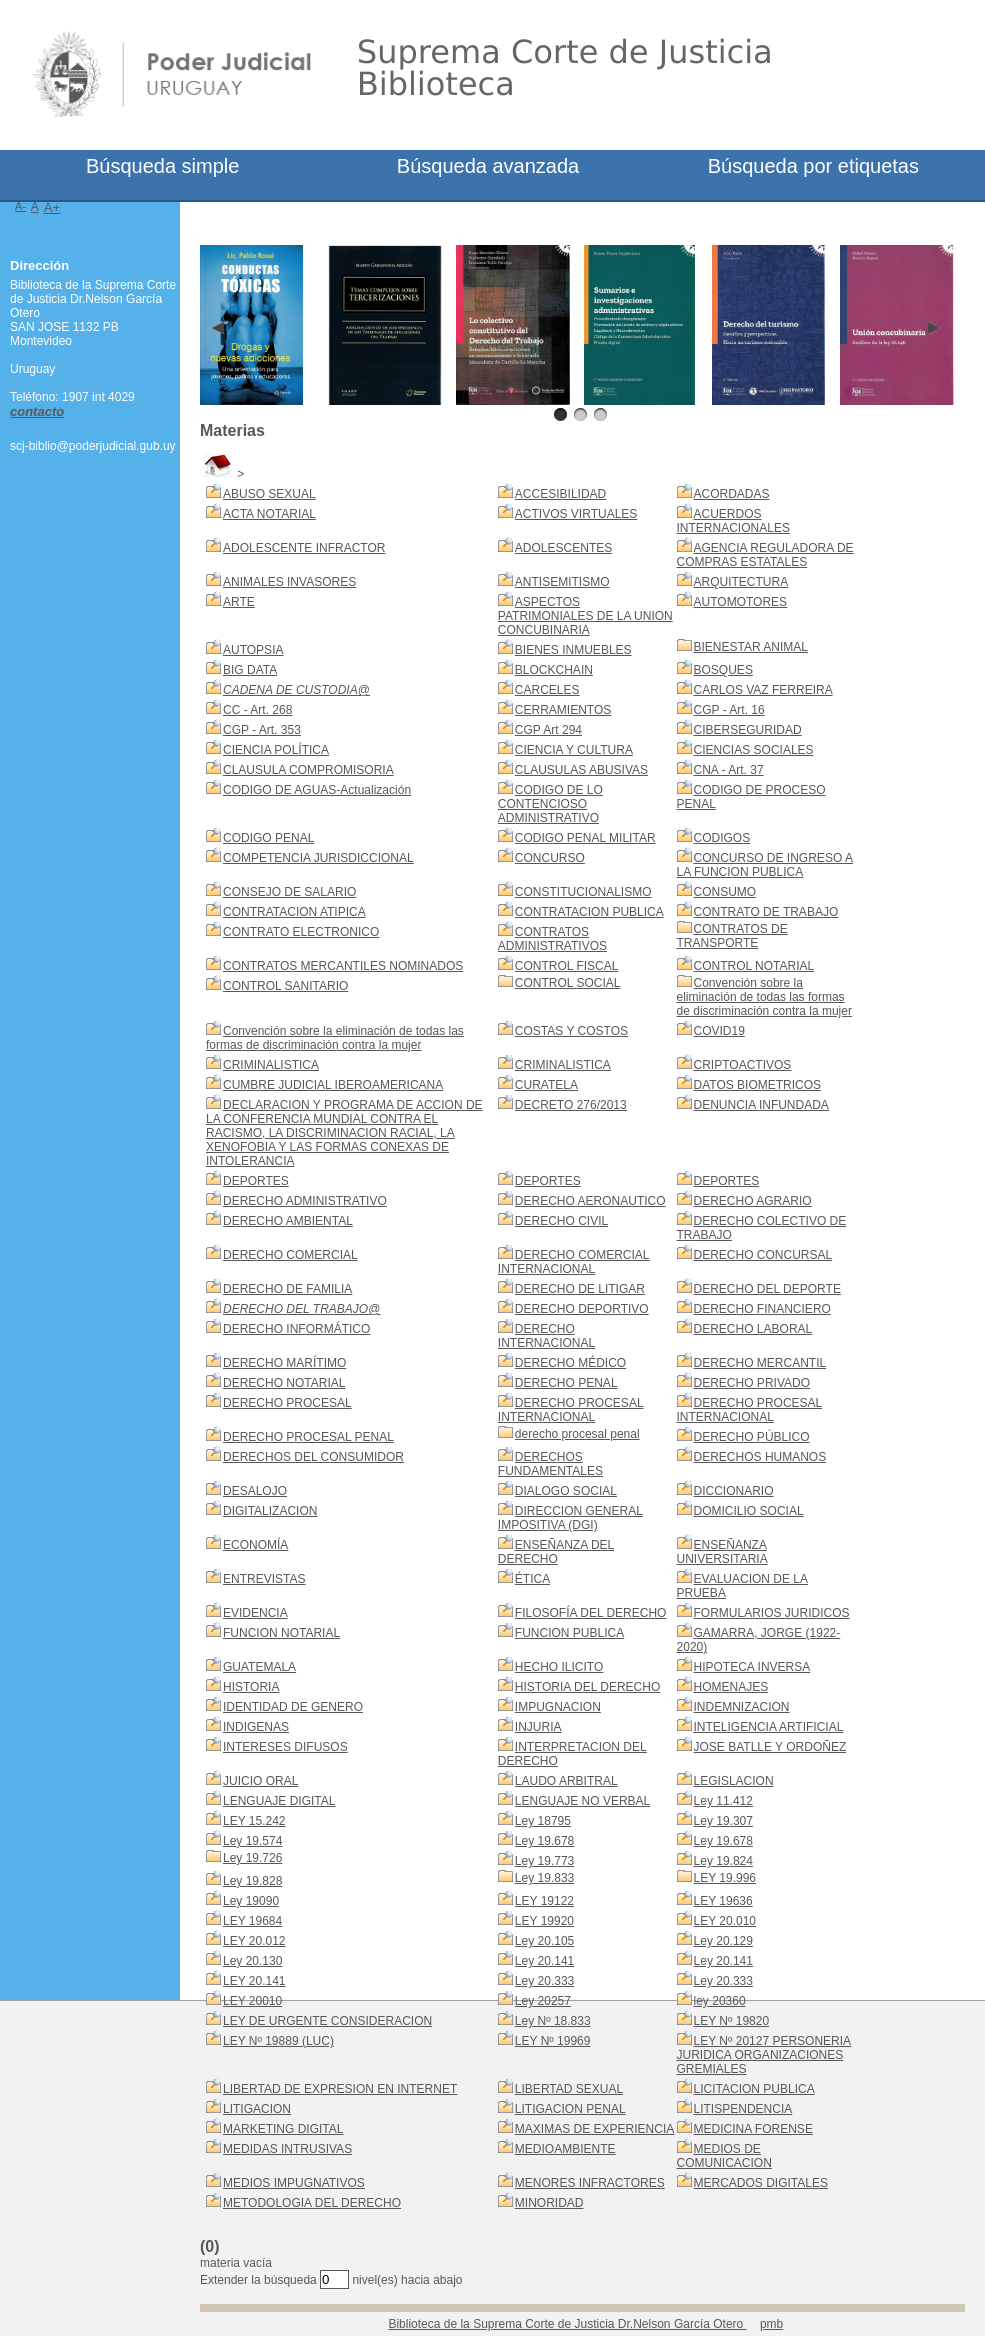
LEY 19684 (252, 1921)
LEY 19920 (544, 1921)
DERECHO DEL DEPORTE (767, 1289)
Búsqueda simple (162, 166)
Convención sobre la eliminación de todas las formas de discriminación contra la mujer (764, 997)
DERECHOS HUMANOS (760, 1457)
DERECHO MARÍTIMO (284, 1363)
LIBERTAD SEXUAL (569, 2089)
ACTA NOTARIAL (269, 514)
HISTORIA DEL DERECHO (587, 1687)
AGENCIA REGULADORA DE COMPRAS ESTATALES (765, 555)
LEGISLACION (734, 1781)
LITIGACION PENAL (570, 2109)
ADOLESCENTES (563, 548)
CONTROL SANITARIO (285, 986)
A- (20, 206)
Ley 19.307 (723, 1821)
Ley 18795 (543, 1821)
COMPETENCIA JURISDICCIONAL (318, 858)
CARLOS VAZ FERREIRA (763, 690)
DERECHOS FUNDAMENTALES (550, 1464)
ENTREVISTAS (264, 1579)
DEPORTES (256, 1181)
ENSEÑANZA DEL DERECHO (556, 1552)
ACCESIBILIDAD (560, 494)
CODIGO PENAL (268, 838)
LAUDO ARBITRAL (566, 1781)
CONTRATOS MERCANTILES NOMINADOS (343, 966)
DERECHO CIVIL (561, 1221)
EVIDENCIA (255, 1613)
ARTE (239, 602)
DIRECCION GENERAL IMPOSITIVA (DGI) (570, 1518)
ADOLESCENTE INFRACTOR (304, 548)
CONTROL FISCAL (567, 966)
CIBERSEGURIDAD (748, 730)
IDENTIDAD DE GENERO (293, 1707)
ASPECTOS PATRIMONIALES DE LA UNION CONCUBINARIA (585, 616)
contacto (37, 411)
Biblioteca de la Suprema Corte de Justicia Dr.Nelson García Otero (567, 2324)
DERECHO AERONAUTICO (590, 1201)
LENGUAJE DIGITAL (279, 1801)
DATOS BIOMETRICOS (758, 1085)
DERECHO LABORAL (753, 1329)
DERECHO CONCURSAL (763, 1255)
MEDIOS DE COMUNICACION (724, 2156)
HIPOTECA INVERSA (752, 1667)
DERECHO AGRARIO (753, 1201)
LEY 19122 (544, 1901)
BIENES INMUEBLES (573, 650)
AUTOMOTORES (741, 602)
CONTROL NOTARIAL (754, 966)
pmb (771, 2324)
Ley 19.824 (723, 1861)
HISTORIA (251, 1687)
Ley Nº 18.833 (553, 2021)
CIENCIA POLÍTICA (276, 750)
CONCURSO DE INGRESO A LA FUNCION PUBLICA (765, 865)
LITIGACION (257, 2109)
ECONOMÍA (255, 1545)
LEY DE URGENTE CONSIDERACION (327, 2021)
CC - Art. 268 (257, 710)
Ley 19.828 (252, 1881)
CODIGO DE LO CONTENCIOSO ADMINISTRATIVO (550, 804)
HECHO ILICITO (559, 1667)
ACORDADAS (732, 494)
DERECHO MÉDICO (570, 1363)
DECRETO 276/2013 (571, 1105)
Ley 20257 (543, 2001)
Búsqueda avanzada (488, 166)
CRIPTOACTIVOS (743, 1065)
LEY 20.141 (254, 1981)
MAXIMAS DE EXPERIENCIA (594, 2129)
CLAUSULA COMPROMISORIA (308, 770)
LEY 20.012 (254, 1941)
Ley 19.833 (544, 1878)
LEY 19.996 (725, 1878)
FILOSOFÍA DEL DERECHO (591, 1613)
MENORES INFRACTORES (590, 2183)
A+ (52, 207)
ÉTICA (532, 1579)
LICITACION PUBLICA (754, 2089)
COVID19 (719, 1031)
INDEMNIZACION (742, 1707)
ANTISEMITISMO (562, 582)
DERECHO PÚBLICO (752, 1437)
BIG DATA (250, 670)
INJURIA (538, 1727)
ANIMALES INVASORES (289, 582)
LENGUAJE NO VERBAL (582, 1801)
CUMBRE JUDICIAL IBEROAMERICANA (333, 1085)
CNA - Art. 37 (729, 770)
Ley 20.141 (544, 1961)
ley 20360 (720, 2001)
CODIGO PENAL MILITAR (585, 838)
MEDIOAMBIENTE (565, 2149)
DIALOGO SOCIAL (566, 1491)
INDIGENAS (256, 1727)
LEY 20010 (252, 2001)
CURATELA (546, 1085)
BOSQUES (723, 670)
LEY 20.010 (725, 1921)
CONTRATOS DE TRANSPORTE (732, 936)
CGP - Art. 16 (729, 710)
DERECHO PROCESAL (287, 1403)
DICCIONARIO (734, 1491)
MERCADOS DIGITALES (761, 2183)
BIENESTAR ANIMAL (751, 647)
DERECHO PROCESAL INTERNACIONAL (571, 1410)
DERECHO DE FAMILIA (287, 1289)
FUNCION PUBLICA (569, 1633)
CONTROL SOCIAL (568, 983)
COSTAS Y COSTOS (571, 1031)
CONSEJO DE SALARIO (289, 892)
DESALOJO (255, 1491)
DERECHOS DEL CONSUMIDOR (313, 1457)
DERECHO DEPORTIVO (582, 1309)
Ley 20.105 (544, 1941)
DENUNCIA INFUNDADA (761, 1105)
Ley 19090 (251, 1901)
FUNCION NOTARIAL (281, 1633)
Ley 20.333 (544, 1981)
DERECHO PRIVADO (752, 1383)
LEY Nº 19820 (732, 2021)
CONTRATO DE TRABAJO (766, 912)
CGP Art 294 (548, 730)
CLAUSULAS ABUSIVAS (581, 770)
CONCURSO (550, 858)
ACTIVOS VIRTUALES (576, 514)
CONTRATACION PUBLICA (589, 912)
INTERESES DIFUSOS (285, 1747)
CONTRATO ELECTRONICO (301, 932)
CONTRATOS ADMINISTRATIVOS (552, 939)
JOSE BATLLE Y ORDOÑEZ (770, 1747)
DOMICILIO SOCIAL (749, 1511)
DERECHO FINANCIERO (762, 1309)
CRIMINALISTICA (271, 1065)
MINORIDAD (549, 2203)
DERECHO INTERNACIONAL (546, 1336)
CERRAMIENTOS (563, 710)
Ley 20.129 (723, 1941)
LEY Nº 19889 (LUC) (278, 2041)
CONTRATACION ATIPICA (294, 912)
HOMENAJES (731, 1687)
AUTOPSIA (253, 650)
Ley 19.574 (252, 1841)
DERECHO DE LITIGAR (580, 1289)
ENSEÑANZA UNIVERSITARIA (722, 1552)
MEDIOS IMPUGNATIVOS (294, 2183)
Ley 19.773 (544, 1861)
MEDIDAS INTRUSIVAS (287, 2149)
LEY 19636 (723, 1901)
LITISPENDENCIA (743, 2109)
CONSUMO (725, 892)
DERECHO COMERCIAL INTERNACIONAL (574, 1262)
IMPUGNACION (558, 1707)
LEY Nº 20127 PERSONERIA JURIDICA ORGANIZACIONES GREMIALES (764, 2055)
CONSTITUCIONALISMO (583, 892)
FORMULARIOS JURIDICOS (772, 1613)
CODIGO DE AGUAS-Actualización (317, 790)
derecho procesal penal (577, 1434)
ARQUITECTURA (741, 582)
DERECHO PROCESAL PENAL (308, 1437)
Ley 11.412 (723, 1801)
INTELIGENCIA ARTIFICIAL (769, 1727)
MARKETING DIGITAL (283, 2129)
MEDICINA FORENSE (753, 2129)
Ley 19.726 (252, 1858)
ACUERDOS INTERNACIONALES (733, 521)
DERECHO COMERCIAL (290, 1255)
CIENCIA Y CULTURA (574, 750)
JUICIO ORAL (260, 1781)
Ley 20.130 (252, 1961)
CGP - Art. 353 (262, 730)
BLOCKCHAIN (554, 670)
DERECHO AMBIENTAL (288, 1221)
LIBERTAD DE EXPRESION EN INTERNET (340, 2089)
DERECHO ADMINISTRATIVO (305, 1201)
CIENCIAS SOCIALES (754, 750)
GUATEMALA (259, 1667)
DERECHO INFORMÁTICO (296, 1329)
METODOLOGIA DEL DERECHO (312, 2203)
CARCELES (547, 690)
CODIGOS (722, 838)
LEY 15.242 (254, 1821)
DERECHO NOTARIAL (284, 1383)
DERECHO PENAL (566, 1383)
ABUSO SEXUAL (269, 494)
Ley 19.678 (544, 1841)
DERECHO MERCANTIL (760, 1363)
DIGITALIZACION (270, 1511)
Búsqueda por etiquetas (813, 166)
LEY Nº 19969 (553, 2041)
